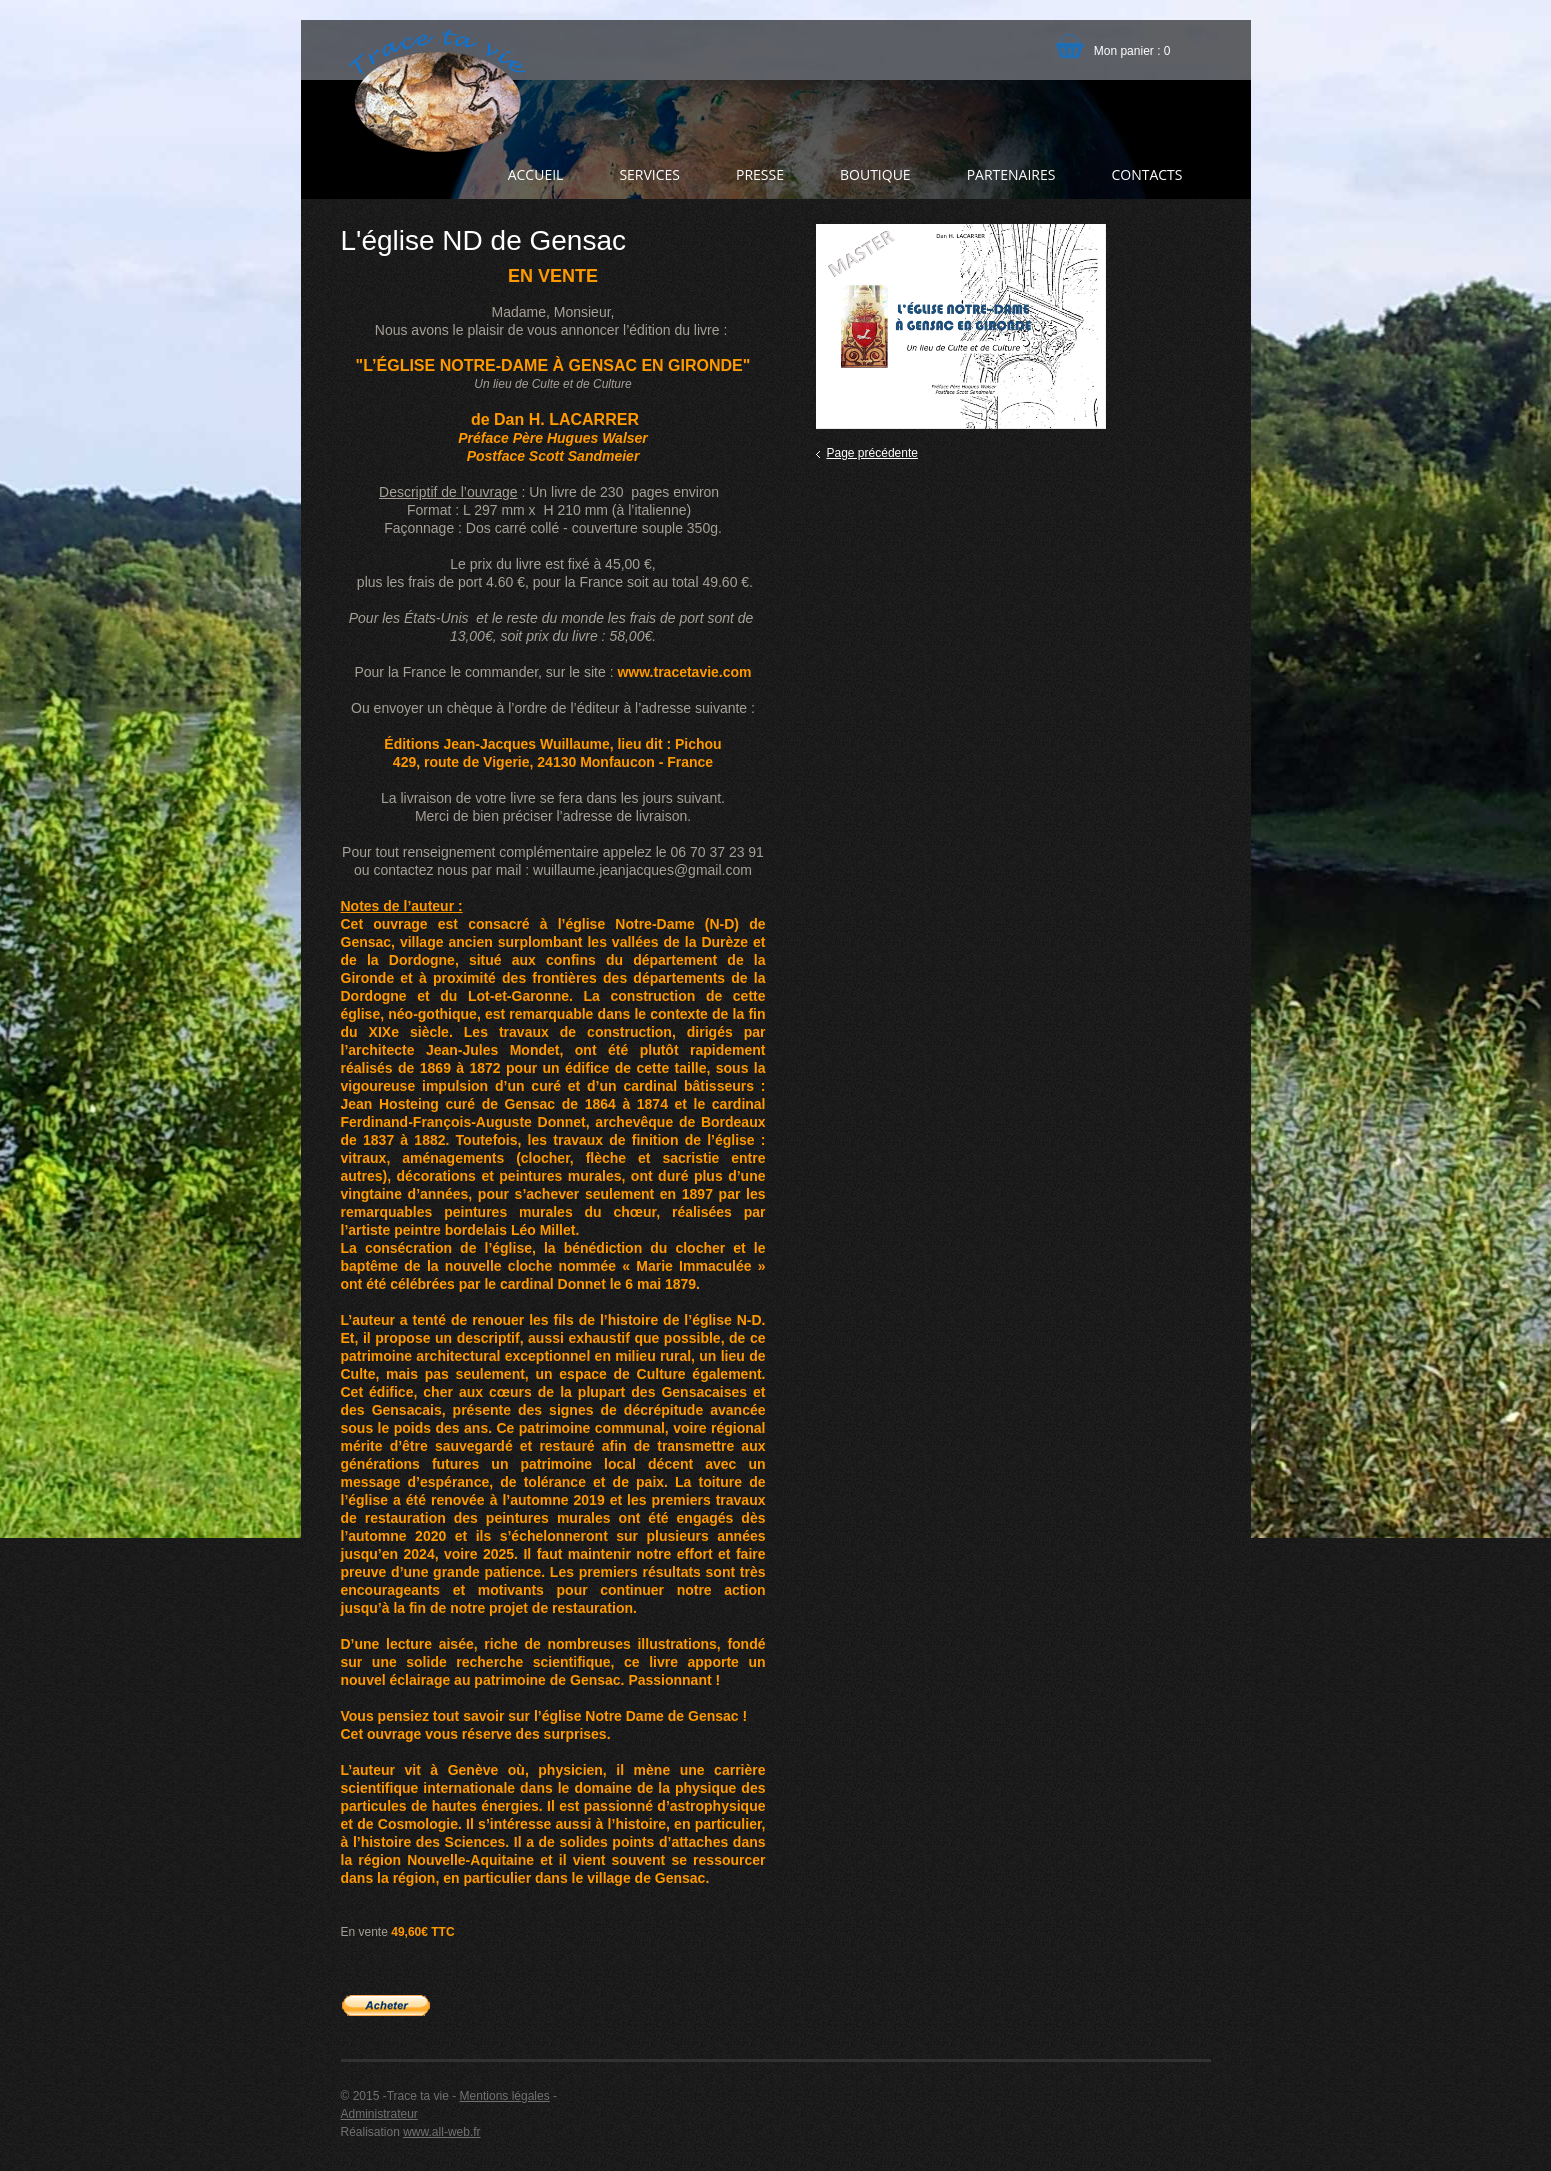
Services (649, 174)
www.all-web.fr (441, 2132)
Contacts (1146, 174)
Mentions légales (505, 2096)
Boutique (875, 174)
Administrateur (379, 2114)
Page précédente (872, 453)
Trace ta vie (434, 90)
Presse (760, 174)
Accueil (536, 174)
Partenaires (1011, 174)
